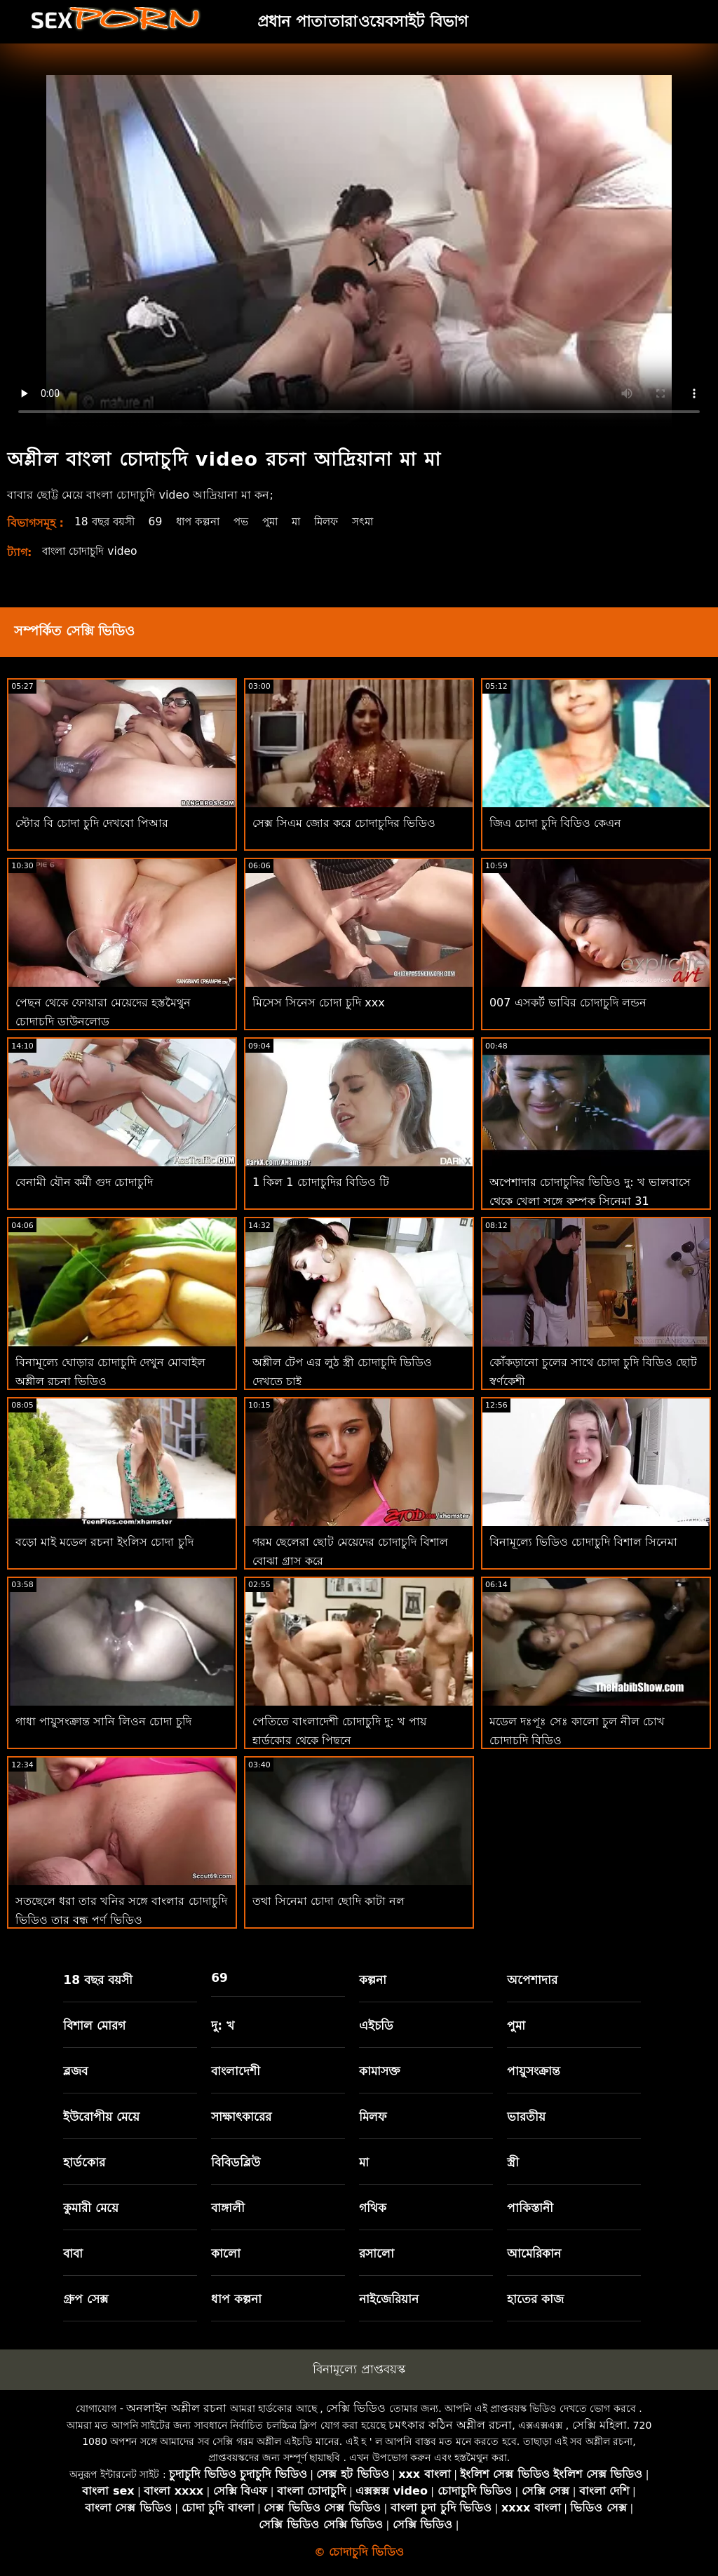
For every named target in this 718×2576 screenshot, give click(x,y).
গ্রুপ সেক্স (85, 2299)
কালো (226, 2253)
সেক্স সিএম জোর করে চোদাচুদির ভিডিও (343, 823)
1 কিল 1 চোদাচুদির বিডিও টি (320, 1182)
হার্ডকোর (84, 2162)
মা (309, 521)
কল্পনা (372, 1980)
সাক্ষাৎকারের (241, 2117)
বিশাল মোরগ (94, 2025)
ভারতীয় (526, 2117)
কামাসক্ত (379, 2071)
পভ (251, 521)
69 (161, 521)
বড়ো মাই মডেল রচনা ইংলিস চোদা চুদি (104, 1542)
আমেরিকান (534, 2253)
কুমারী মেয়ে (90, 2208)
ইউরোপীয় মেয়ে (101, 2117)
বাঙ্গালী (228, 2208)
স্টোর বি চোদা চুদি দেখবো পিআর (91, 823)
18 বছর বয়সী (107, 521)
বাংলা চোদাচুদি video (93, 551)
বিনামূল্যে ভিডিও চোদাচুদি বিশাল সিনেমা (583, 1542)
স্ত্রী (513, 2162)
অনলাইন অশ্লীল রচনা (176, 2408)
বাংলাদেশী (235, 2071)
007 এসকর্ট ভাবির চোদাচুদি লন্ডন (567, 1002)
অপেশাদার (532, 1980)
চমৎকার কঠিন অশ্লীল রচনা (450, 2425)
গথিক (372, 2208)
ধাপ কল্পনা (205, 521)
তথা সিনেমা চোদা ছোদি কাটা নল (328, 1901)
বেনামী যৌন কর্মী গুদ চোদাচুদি (84, 1182)
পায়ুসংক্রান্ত (533, 2071)
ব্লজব (75, 2071)
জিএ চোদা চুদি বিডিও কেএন (555, 823)
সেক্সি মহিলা (599, 2425)
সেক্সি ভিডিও (356, 2408)
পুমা (281, 521)
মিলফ (341, 521)
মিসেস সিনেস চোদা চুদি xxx (318, 1002)
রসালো (376, 2253)
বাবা (73, 2253)
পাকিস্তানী (530, 2208)
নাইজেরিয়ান (389, 2299)
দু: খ (222, 2025)
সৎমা (381, 521)
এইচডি (376, 2025)
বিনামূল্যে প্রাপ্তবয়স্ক (359, 2369)
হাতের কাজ (535, 2299)
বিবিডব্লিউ (235, 2162)
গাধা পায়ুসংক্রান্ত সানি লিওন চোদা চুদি (103, 1721)
